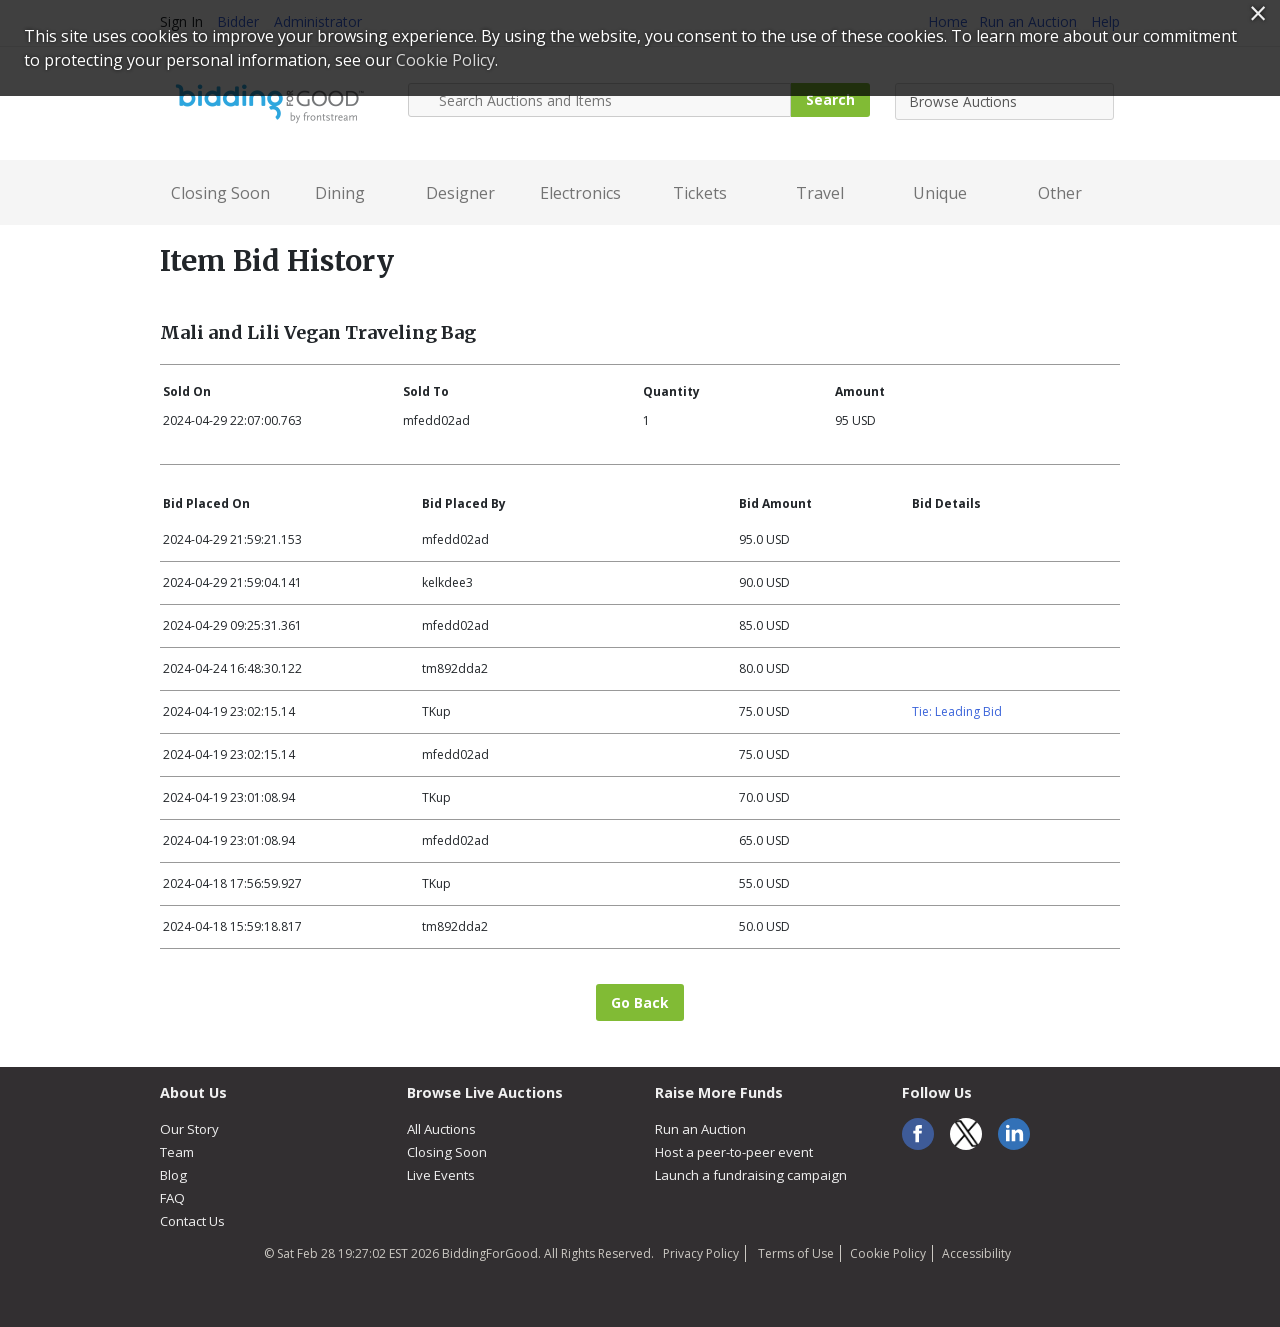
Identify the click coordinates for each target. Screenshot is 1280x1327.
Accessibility (976, 1253)
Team (177, 1152)
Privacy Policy (701, 1253)
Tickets (700, 193)
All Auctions (441, 1129)
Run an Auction (700, 1129)
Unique (940, 193)
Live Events (441, 1175)
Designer (460, 193)
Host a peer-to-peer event (734, 1152)
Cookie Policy (888, 1253)
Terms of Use (794, 1253)
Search (830, 99)
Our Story (189, 1129)
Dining (340, 193)
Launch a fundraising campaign (751, 1175)
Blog (173, 1175)
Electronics (580, 193)
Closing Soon (220, 193)
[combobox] (1004, 101)
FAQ (172, 1198)
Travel (820, 193)
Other (1060, 193)
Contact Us (192, 1221)
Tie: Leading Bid (957, 711)
